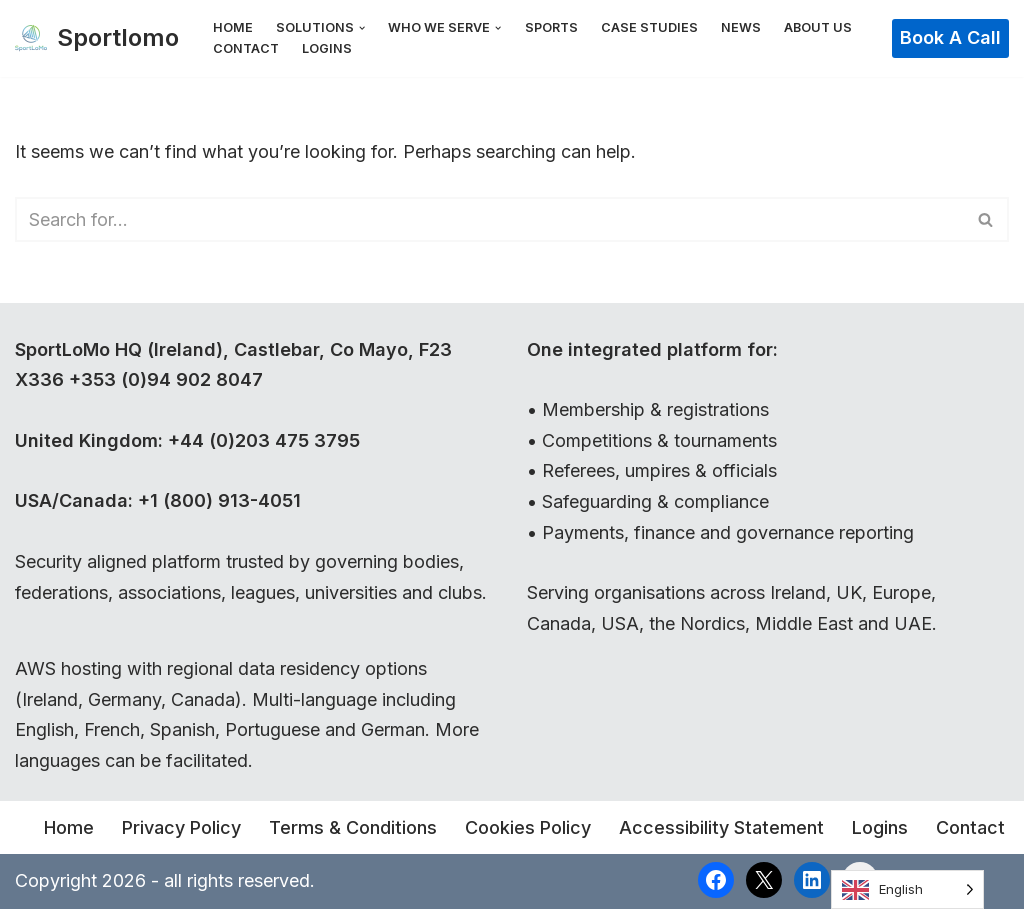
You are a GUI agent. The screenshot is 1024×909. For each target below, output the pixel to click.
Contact (246, 48)
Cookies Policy (528, 827)
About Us (818, 27)
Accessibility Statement (721, 827)
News (741, 27)
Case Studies (649, 27)
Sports (551, 27)
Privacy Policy (181, 827)
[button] (362, 28)
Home (233, 27)
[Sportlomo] (97, 38)
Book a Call (950, 37)
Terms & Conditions (353, 827)
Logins (327, 48)
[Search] (489, 219)
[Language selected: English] (907, 889)
